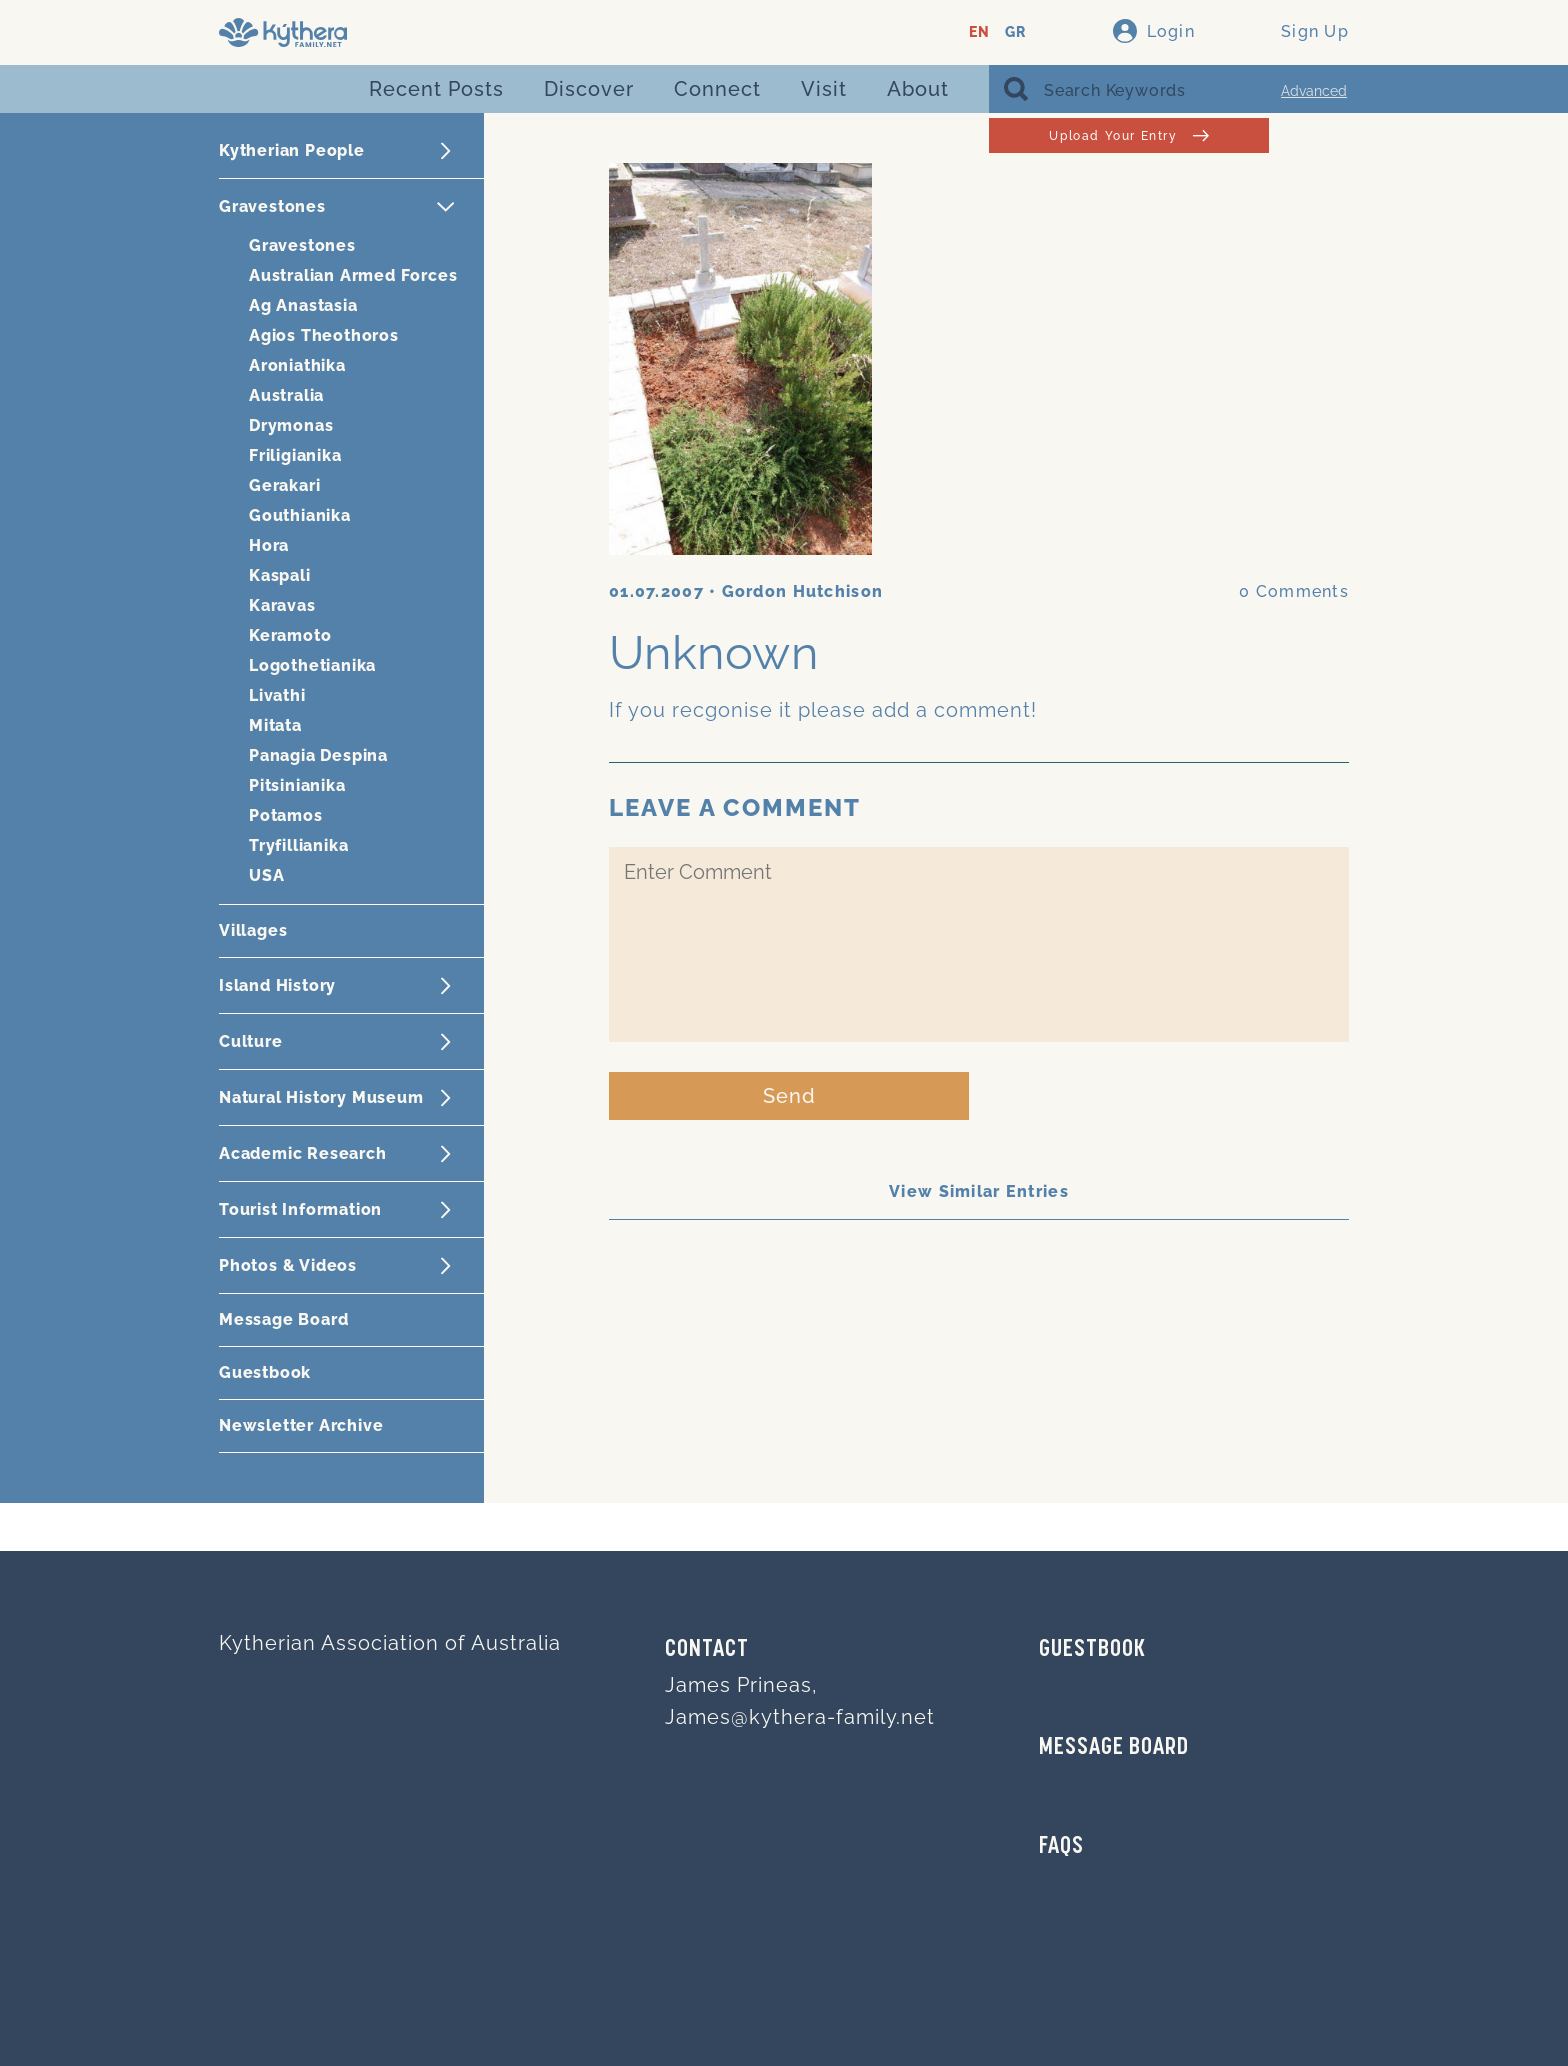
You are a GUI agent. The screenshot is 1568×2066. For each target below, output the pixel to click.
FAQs (1061, 1847)
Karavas (282, 605)
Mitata (275, 725)
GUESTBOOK (1092, 1650)
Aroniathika (297, 365)
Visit (824, 89)
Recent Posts (436, 89)
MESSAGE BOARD (1114, 1748)
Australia (286, 395)
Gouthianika (300, 515)
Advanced (1314, 91)
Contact (707, 1650)
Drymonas (291, 425)
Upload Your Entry (1128, 135)
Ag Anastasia (303, 305)
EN (979, 32)
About (918, 89)
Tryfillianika (298, 845)
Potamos (286, 815)
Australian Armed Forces (353, 275)
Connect (717, 89)
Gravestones (302, 245)
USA (266, 875)
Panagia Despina (318, 755)
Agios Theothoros (324, 335)
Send (789, 1096)
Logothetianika (312, 665)
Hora (269, 545)
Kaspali (280, 575)
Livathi (277, 695)
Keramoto (290, 635)
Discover (589, 89)
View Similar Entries (979, 1191)
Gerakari (284, 485)
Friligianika (295, 455)
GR (1015, 32)
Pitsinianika (297, 785)
